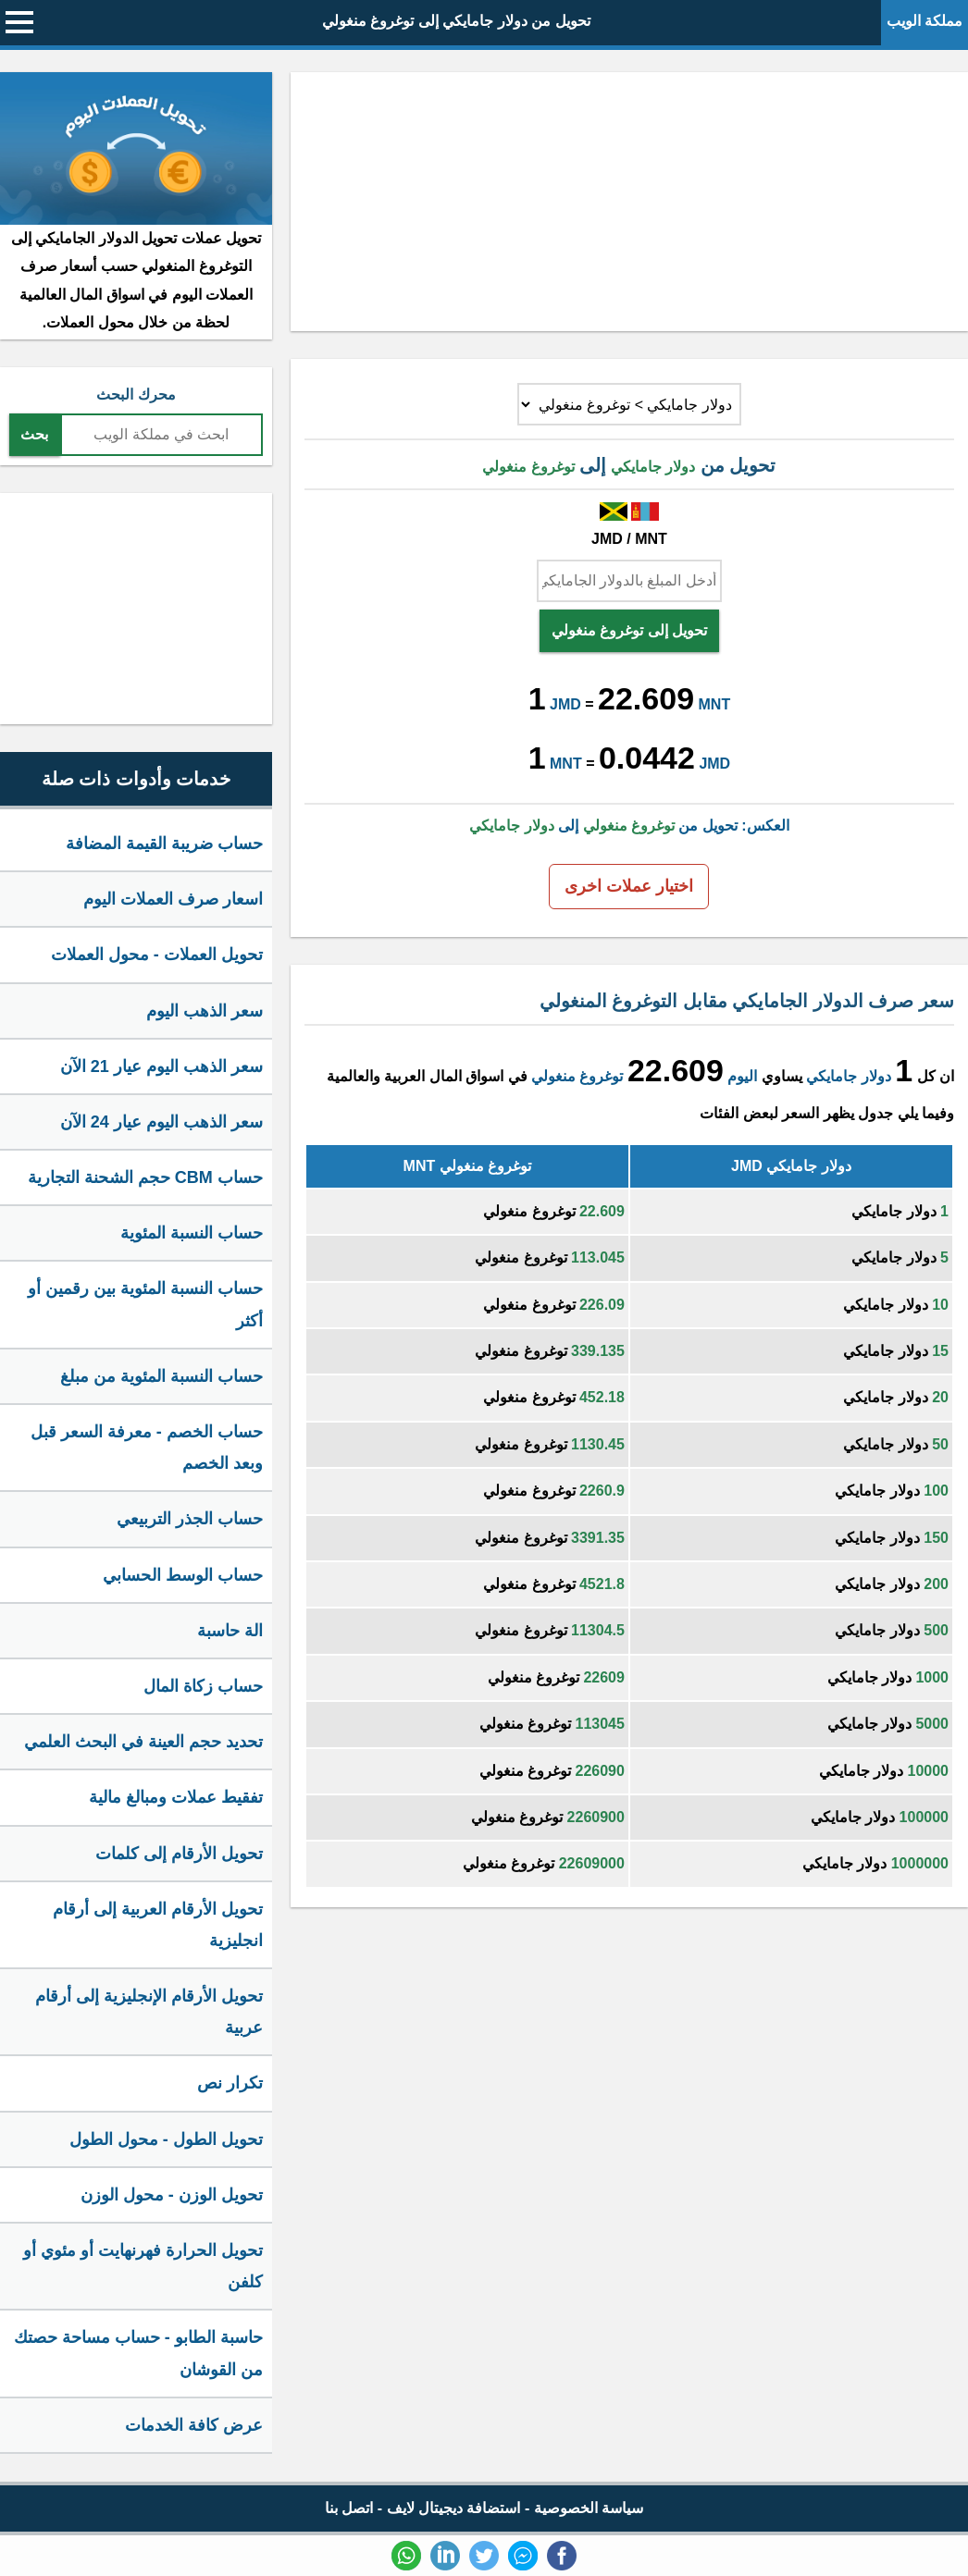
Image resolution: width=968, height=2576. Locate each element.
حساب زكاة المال (203, 1686)
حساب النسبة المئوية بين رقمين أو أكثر (145, 1304)
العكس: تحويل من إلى (628, 825)
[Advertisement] (629, 201)
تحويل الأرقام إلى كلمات (179, 1853)
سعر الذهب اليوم (204, 1011)
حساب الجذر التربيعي (190, 1519)
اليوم (742, 1076)
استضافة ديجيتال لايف (454, 2508)
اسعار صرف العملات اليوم (173, 899)
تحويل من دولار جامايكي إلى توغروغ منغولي (456, 21)
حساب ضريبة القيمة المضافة (164, 843)
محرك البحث (135, 394)
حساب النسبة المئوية (191, 1233)
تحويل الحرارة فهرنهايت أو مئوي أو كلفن (143, 2266)
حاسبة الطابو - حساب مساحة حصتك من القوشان (138, 2353)
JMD (565, 704)
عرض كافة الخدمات (194, 2425)
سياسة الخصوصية (588, 2508)
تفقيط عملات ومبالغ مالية (176, 1797)
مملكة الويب (924, 21)
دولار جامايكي (848, 1076)
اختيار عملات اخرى (629, 886)
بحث (34, 434)
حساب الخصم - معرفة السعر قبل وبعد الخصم (147, 1448)
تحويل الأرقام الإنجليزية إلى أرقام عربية (149, 2012)
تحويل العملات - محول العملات (157, 954)
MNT (715, 704)
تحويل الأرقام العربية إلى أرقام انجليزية (158, 1925)
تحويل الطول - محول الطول (166, 2139)
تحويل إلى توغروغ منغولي (629, 630)
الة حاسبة (230, 1630)
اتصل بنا (349, 2508)
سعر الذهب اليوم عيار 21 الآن (161, 1066)
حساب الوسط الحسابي (183, 1575)
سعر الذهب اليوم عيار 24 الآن (161, 1122)
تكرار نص (230, 2083)
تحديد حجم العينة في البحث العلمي (143, 1741)
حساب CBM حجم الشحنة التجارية (145, 1177)
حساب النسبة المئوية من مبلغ (161, 1376)
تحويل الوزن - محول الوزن (172, 2195)
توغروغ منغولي (577, 1076)
